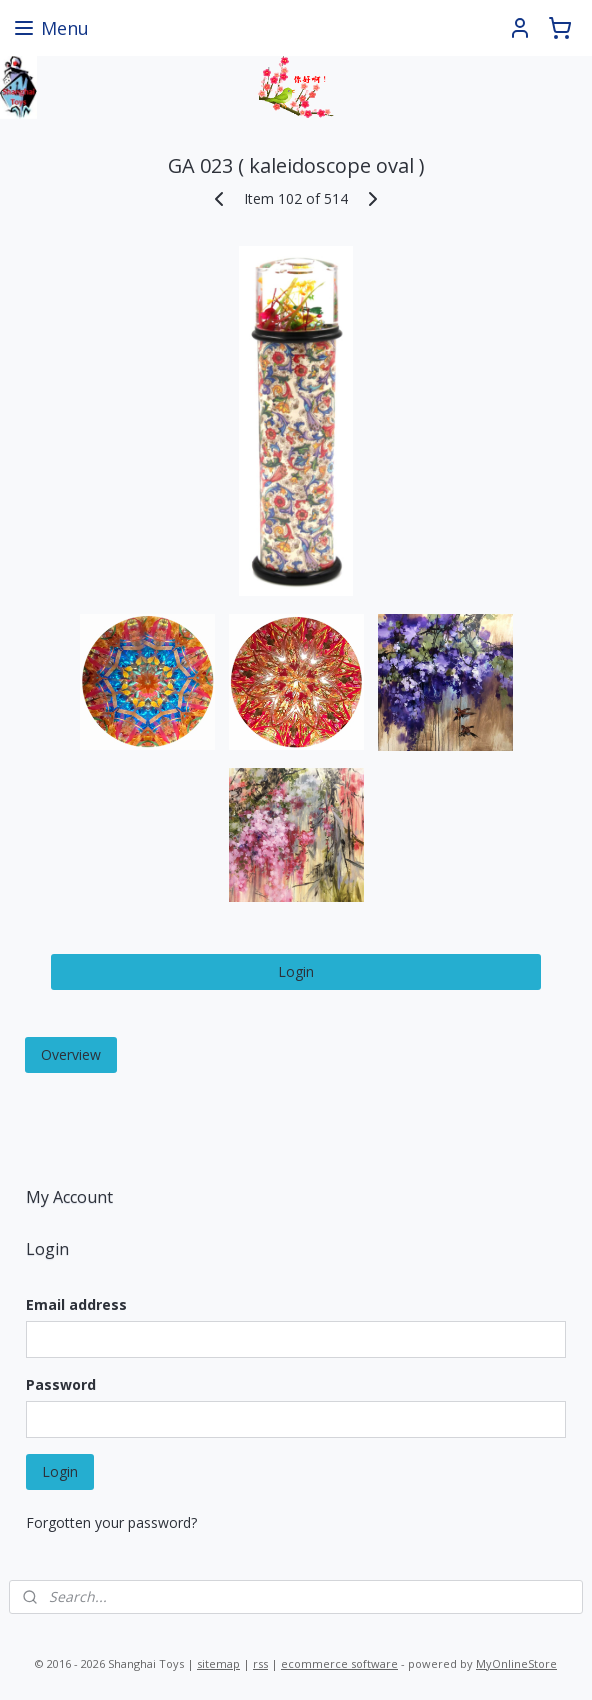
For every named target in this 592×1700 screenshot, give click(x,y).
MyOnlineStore (516, 1663)
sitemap (218, 1663)
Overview (71, 1054)
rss (260, 1663)
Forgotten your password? (111, 1522)
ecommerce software (339, 1663)
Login (296, 971)
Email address (76, 1304)
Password (61, 1384)
